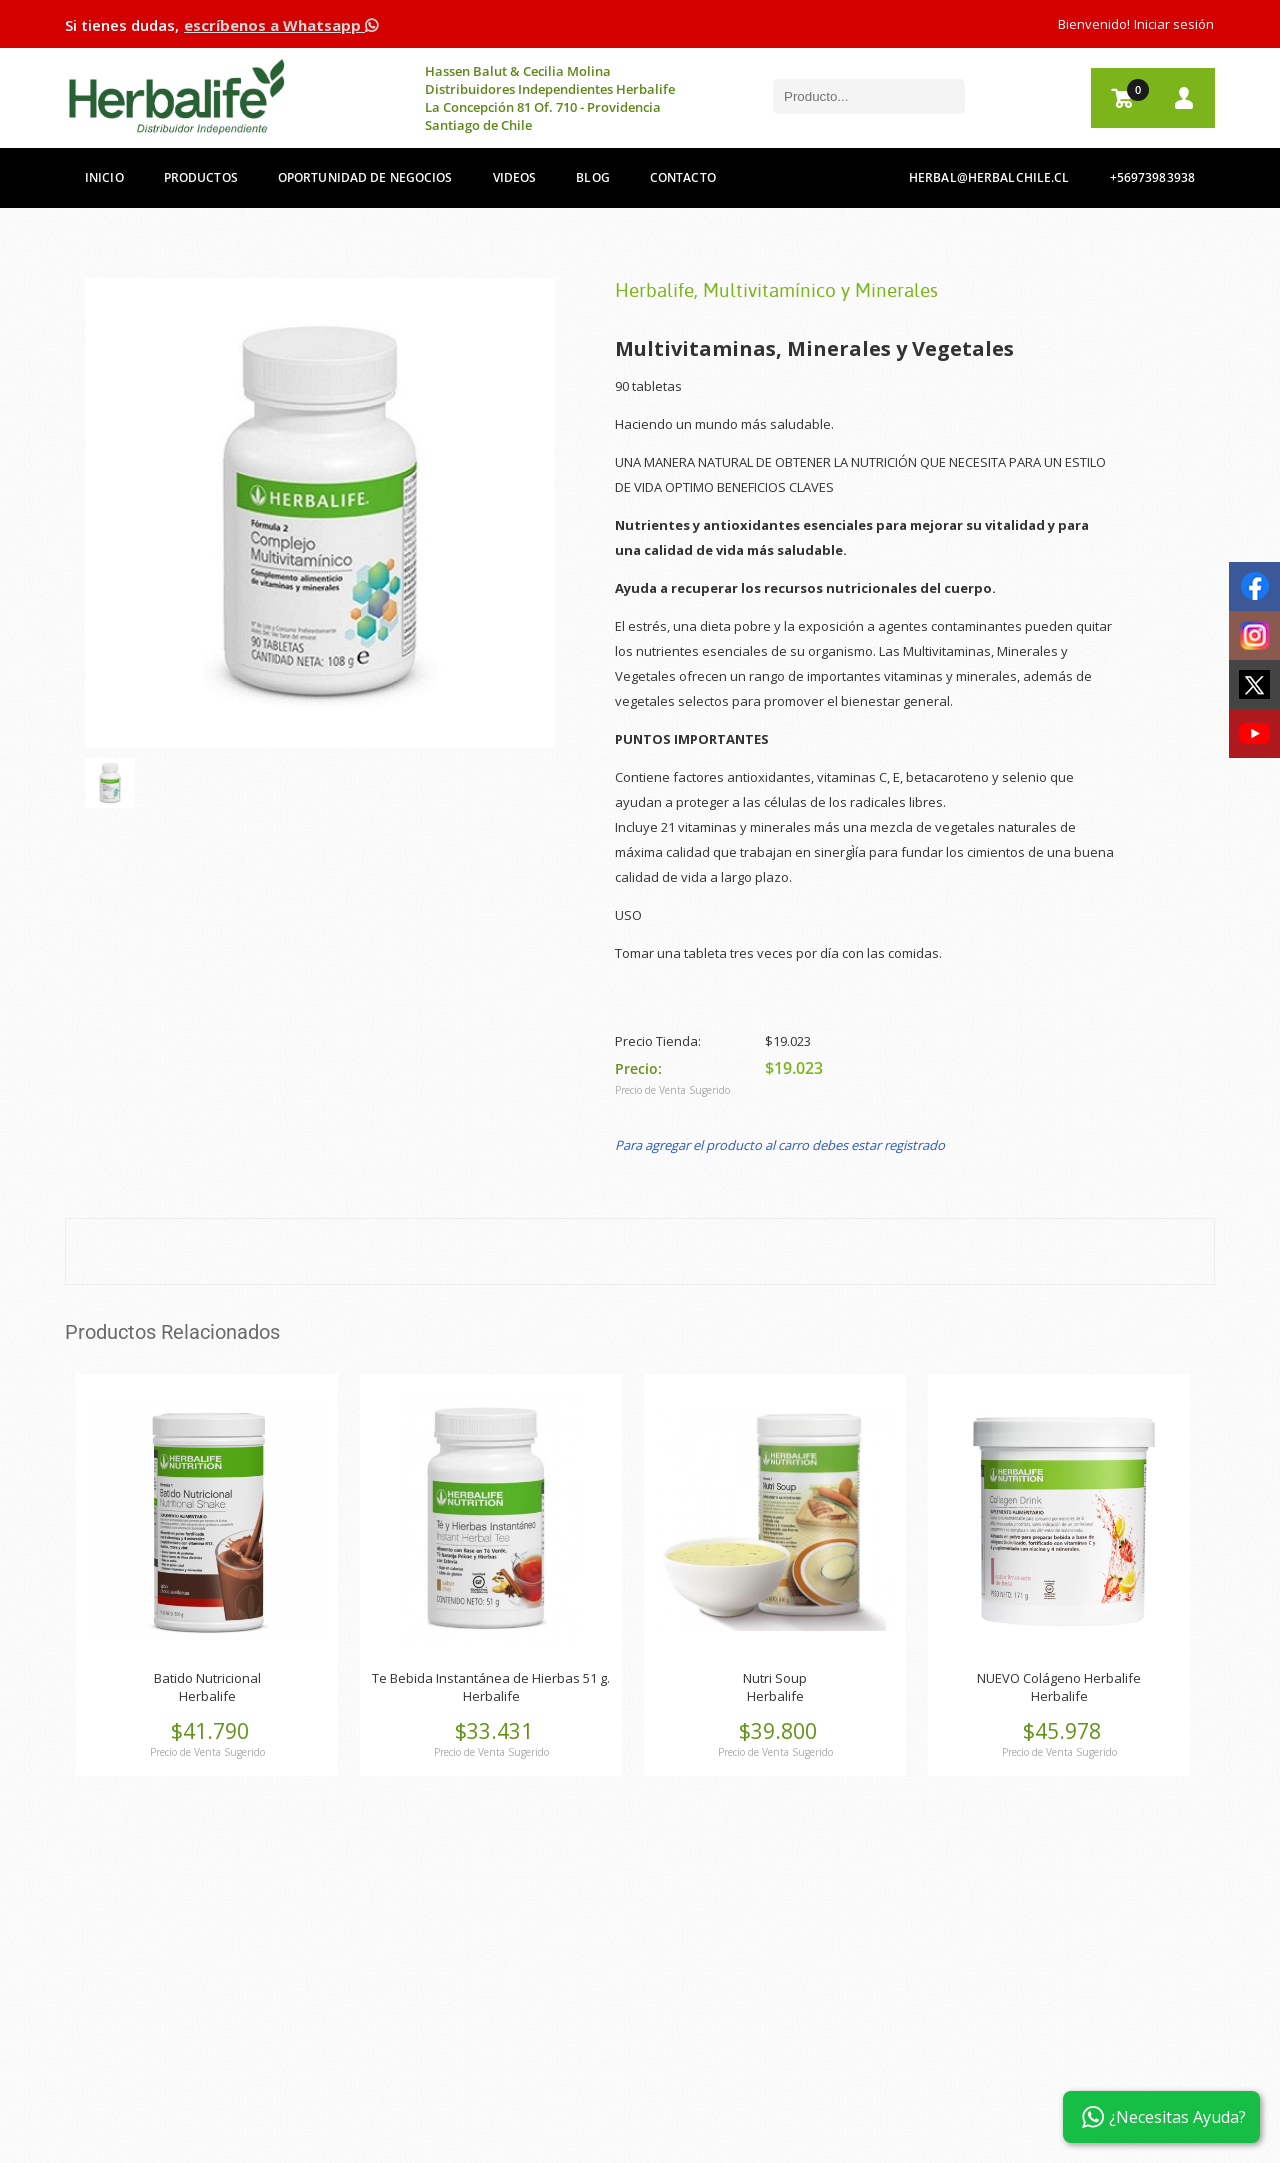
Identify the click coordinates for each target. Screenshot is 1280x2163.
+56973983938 (1152, 177)
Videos (515, 177)
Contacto (683, 177)
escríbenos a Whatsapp (281, 25)
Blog (592, 177)
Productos (201, 177)
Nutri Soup (775, 1678)
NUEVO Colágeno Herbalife (1059, 1678)
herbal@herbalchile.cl (989, 177)
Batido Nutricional (207, 1678)
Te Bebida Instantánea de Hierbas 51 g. (491, 1678)
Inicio (104, 177)
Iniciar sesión (1174, 24)
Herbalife (207, 1696)
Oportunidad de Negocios (365, 177)
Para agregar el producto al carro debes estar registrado (780, 1145)
